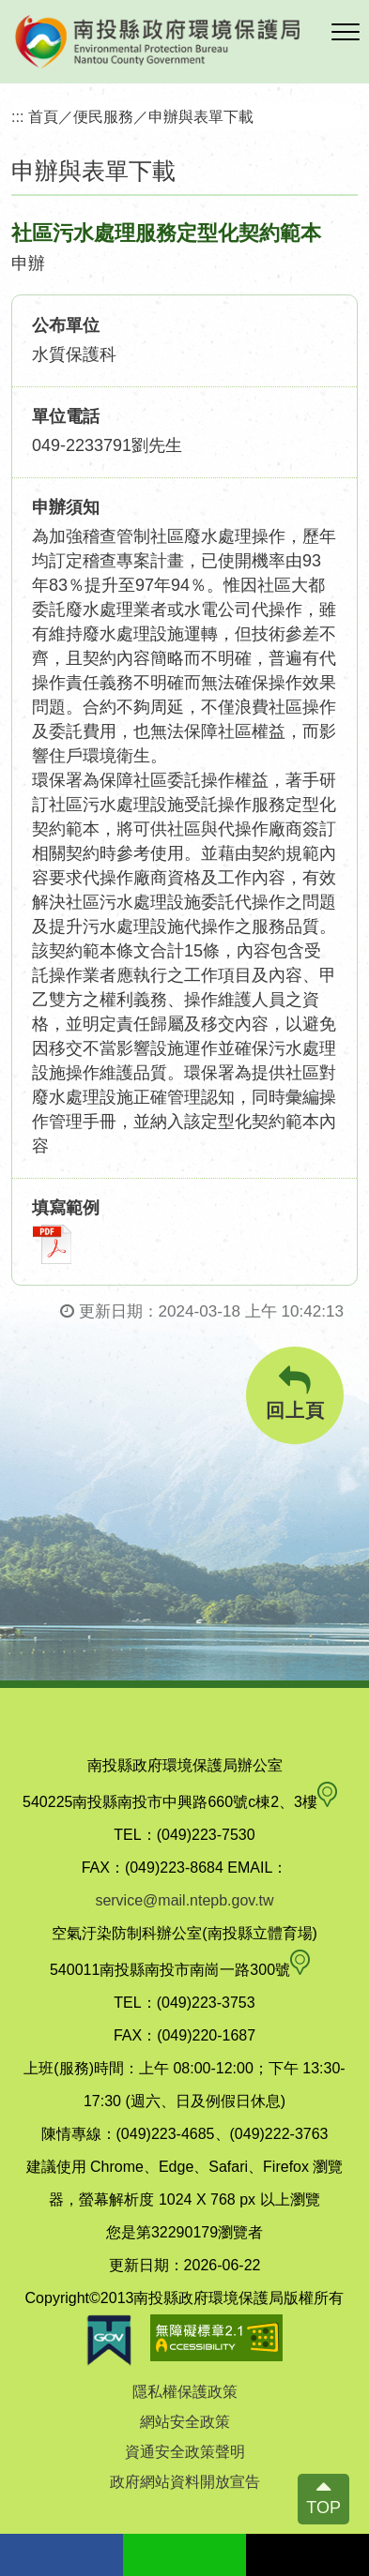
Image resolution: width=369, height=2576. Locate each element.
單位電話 (66, 416)
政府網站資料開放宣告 (185, 2482)
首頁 (43, 116)
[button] (345, 32)
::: (17, 116)
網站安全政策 (185, 2422)
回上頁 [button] (295, 1393)
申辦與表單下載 (201, 116)
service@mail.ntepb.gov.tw (184, 1900)
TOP (323, 2507)
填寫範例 (66, 1207)
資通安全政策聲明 (185, 2452)
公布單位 (66, 325)
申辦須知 (66, 507)
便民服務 (103, 116)
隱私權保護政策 (185, 2392)
